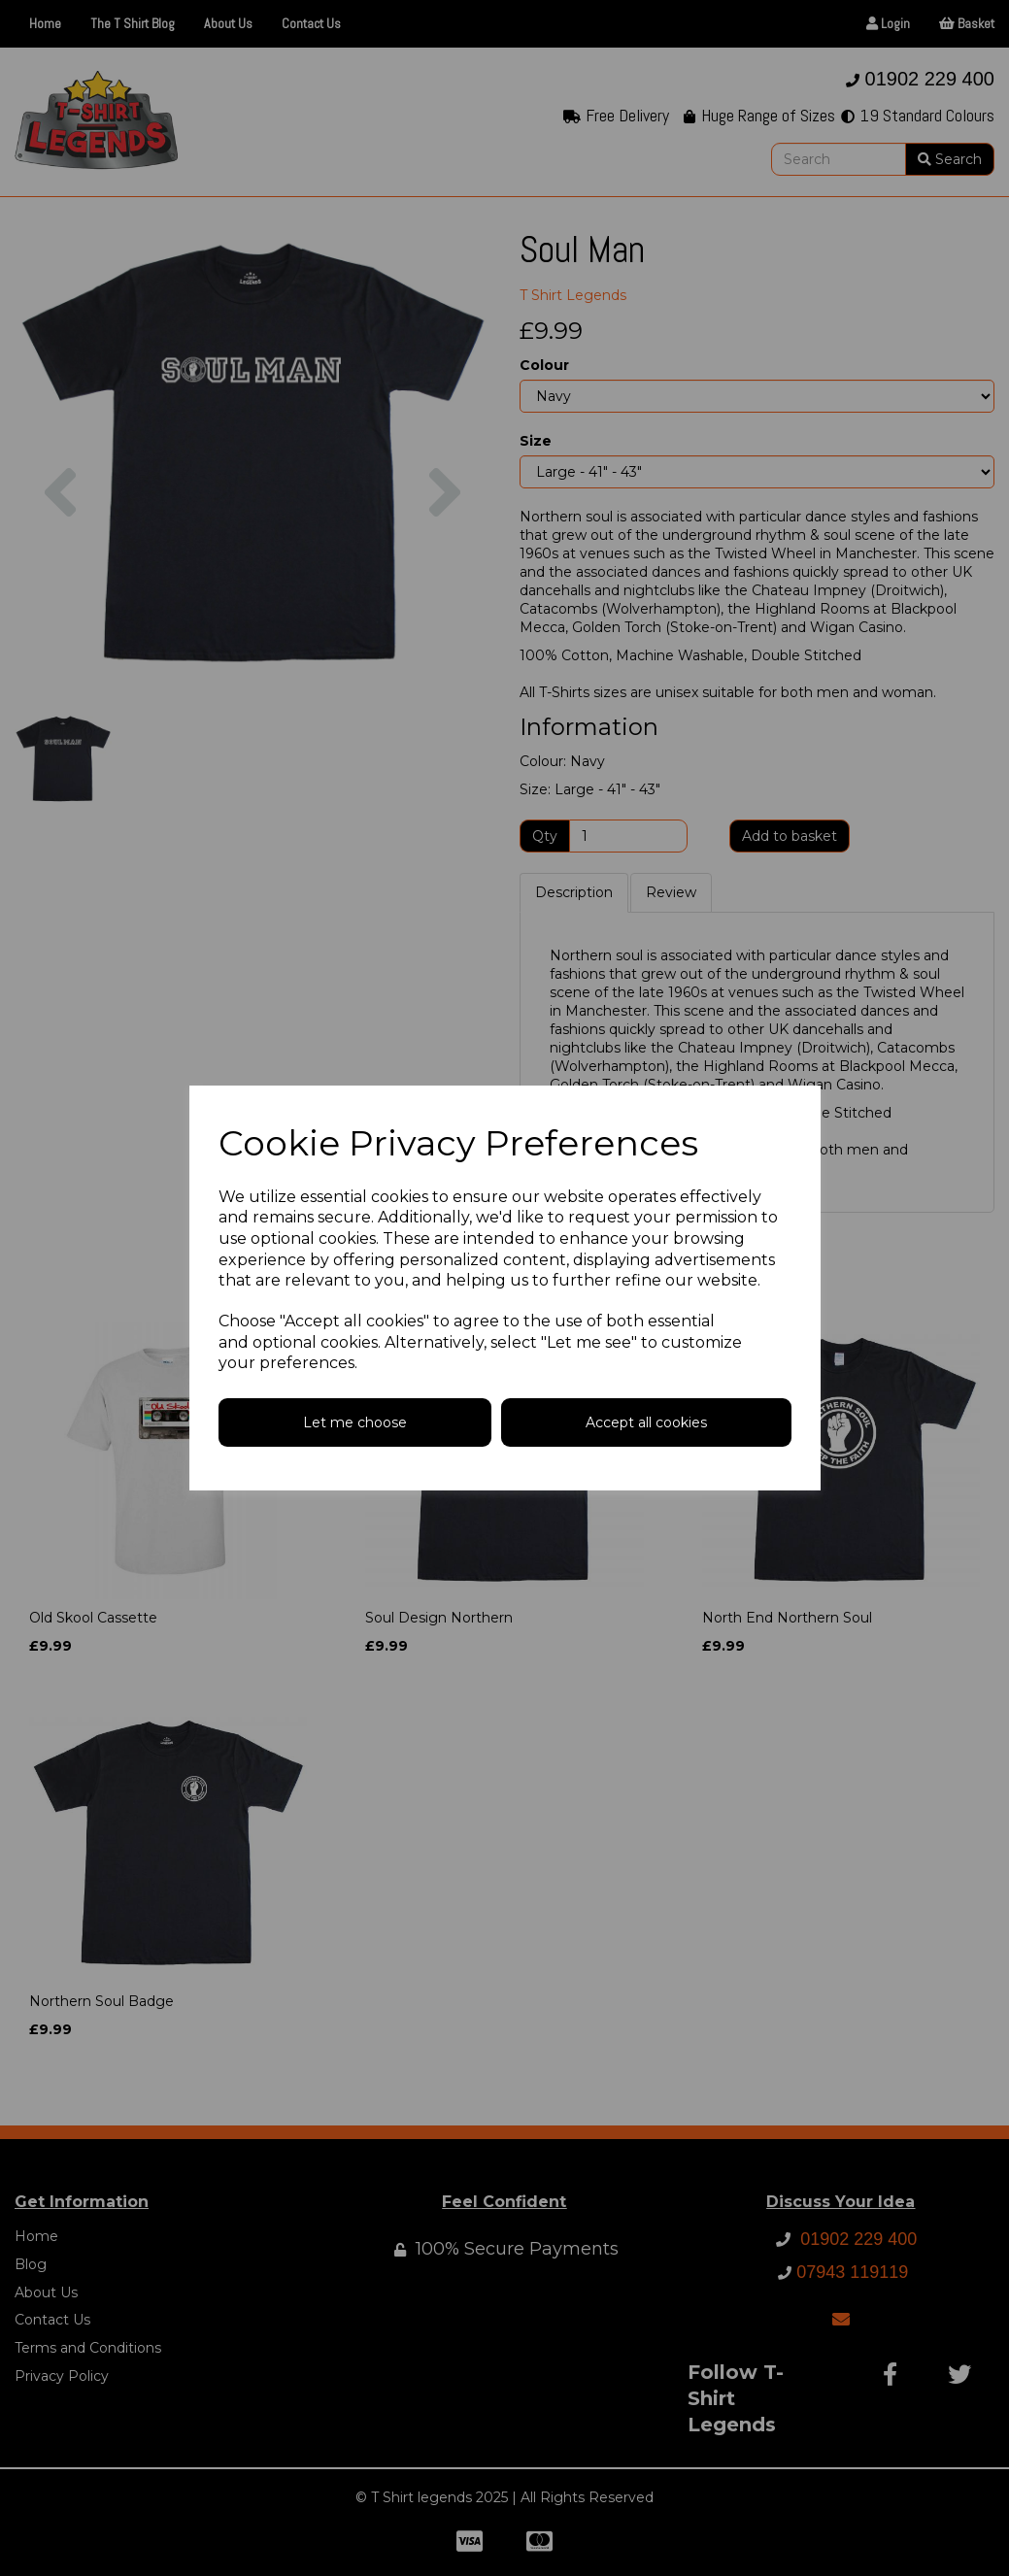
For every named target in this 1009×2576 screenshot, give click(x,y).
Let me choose (355, 1422)
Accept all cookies (646, 1422)
